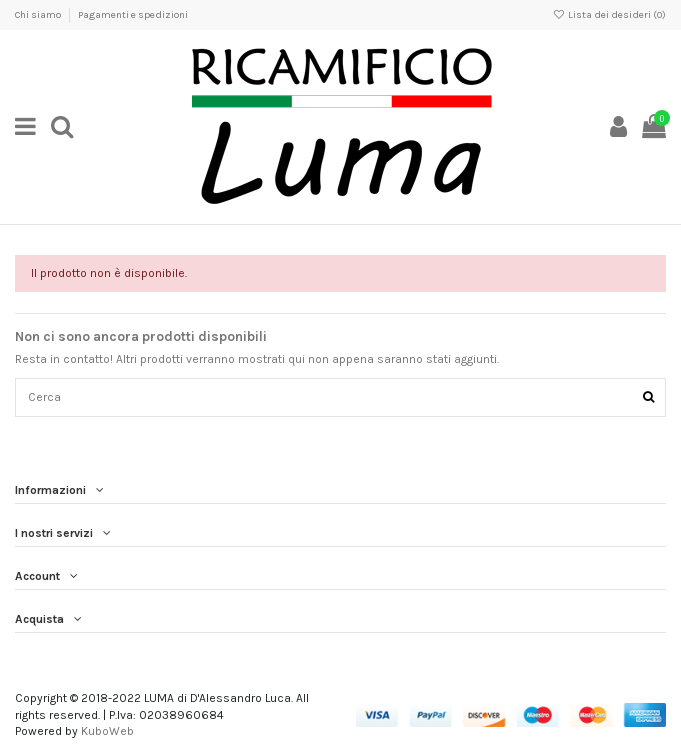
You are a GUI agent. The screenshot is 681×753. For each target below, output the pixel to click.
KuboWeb (107, 731)
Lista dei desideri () (609, 15)
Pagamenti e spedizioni (133, 15)
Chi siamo (39, 15)
